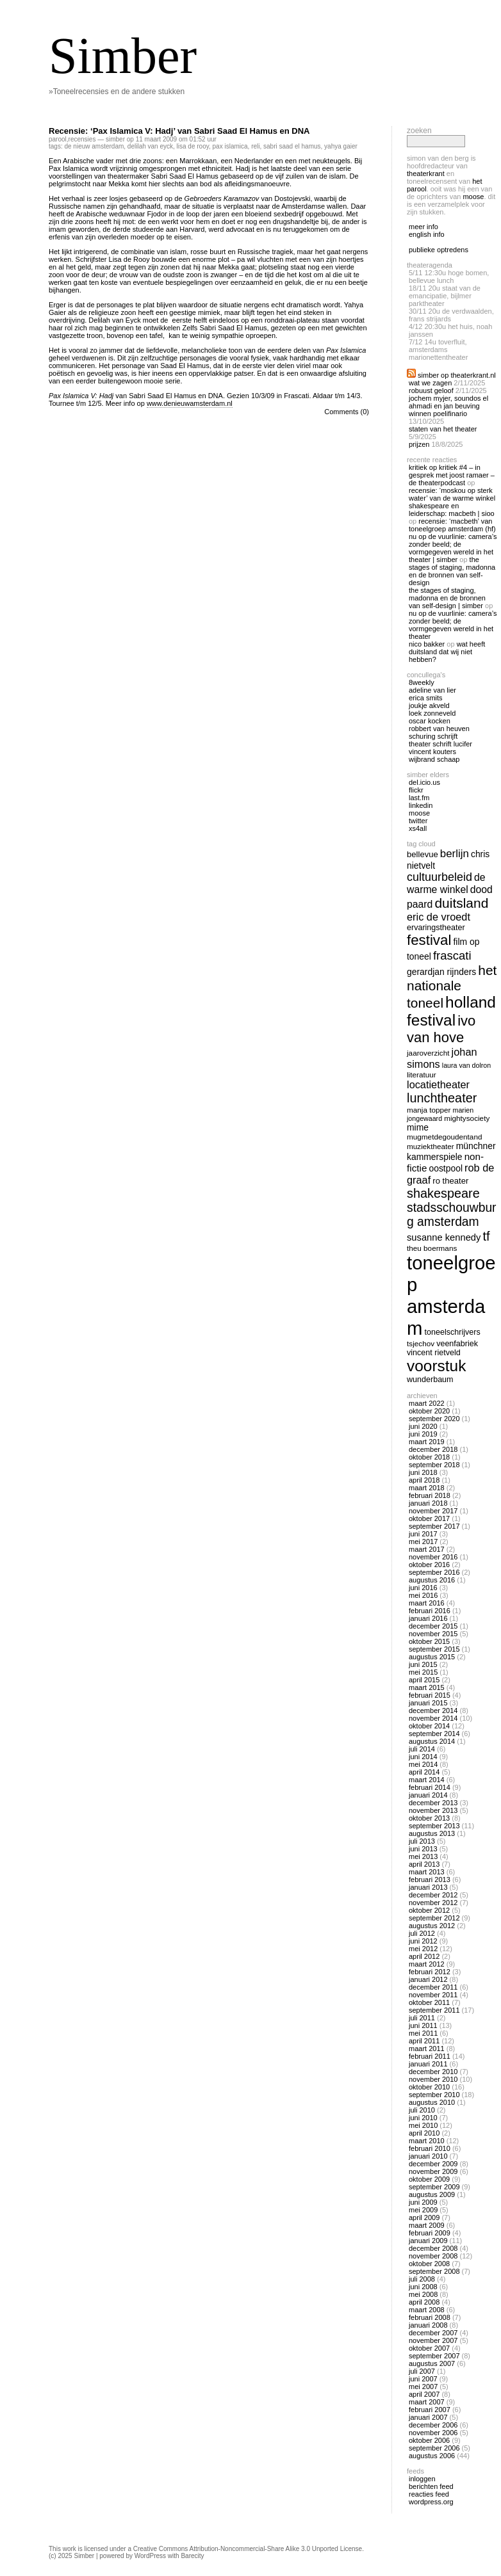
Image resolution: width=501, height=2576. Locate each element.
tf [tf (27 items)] (485, 1236)
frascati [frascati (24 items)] (452, 955)
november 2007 (433, 2340)
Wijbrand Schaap (434, 759)
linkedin (420, 805)
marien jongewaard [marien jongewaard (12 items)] (440, 1114)
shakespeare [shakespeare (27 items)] (443, 1193)
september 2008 (434, 2271)
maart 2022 (427, 1403)
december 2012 (433, 1895)
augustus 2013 (432, 1833)
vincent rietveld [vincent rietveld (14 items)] (434, 1352)
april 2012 (424, 1956)
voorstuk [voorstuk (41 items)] (436, 1365)
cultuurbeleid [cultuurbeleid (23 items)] (439, 877)
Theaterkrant (426, 173)
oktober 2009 (429, 2179)
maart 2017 (427, 1549)
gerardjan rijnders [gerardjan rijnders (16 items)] (441, 972)
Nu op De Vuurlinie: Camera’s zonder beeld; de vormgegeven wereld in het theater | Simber (453, 548)
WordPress (150, 2555)
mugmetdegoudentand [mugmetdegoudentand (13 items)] (444, 1136)
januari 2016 (428, 1618)
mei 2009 (423, 2210)
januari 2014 (428, 1795)
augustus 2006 (432, 2455)
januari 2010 (428, 2156)
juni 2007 (423, 2379)
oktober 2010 (429, 2087)
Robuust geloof (431, 390)
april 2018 (424, 1480)
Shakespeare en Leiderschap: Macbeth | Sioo (452, 509)
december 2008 (433, 2248)
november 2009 (433, 2171)
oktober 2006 (429, 2440)
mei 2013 (423, 1856)
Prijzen (419, 444)
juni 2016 (423, 1587)
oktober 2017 (429, 1518)
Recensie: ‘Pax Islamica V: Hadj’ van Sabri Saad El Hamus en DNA (179, 131)
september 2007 (434, 2356)
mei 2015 (423, 1672)
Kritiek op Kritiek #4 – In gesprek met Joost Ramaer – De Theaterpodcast (452, 475)
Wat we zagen (430, 383)
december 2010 (433, 2071)
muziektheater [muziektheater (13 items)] (430, 1146)
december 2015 (433, 1626)
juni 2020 (423, 1426)
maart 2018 (427, 1488)
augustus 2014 (432, 1741)
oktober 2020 (429, 1411)
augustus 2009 (432, 2194)
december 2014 (433, 1710)
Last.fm (419, 797)
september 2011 (434, 2010)
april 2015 (424, 1680)
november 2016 (433, 1557)
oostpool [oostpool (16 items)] (446, 1168)
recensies (82, 139)
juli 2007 (422, 2371)
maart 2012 (427, 1964)
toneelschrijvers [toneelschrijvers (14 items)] (452, 1332)
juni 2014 (423, 1756)
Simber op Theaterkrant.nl (457, 375)
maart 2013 (427, 1872)
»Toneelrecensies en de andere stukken (117, 91)
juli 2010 (422, 2110)
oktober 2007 (429, 2348)
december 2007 (433, 2333)
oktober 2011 (429, 2002)
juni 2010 (423, 2117)
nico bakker (427, 644)
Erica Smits (426, 698)
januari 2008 (428, 2325)
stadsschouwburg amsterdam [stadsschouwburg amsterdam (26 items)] (452, 1214)
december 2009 (433, 2164)
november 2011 (433, 1995)
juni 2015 (423, 1664)
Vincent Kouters (432, 751)
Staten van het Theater (443, 429)
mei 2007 (423, 2386)
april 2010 (424, 2133)
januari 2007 (428, 2417)
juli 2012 (422, 1933)
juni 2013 (423, 1849)
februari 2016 (429, 1610)
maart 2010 (427, 2141)
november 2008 (433, 2256)
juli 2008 (422, 2279)
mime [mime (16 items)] (418, 1127)
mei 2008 (423, 2294)
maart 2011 (427, 2048)
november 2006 (433, 2432)
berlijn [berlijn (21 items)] (454, 854)
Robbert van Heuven (439, 728)
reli (255, 146)
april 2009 (424, 2217)
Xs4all (418, 828)
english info (427, 234)
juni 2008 (423, 2286)
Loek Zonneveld (432, 713)
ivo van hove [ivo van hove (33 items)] (441, 1029)
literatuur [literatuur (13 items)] (421, 1074)
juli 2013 (422, 1841)
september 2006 (434, 2448)
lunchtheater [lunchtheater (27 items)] (442, 1098)
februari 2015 (429, 1695)
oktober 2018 (429, 1457)
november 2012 (433, 1902)
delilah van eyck (150, 146)
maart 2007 (427, 2402)
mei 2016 (423, 1595)
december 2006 (433, 2425)
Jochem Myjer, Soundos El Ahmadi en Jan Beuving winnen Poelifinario (448, 405)
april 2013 (424, 1864)
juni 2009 (423, 2202)
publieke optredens (438, 250)
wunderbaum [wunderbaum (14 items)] (430, 1379)
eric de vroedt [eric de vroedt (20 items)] (438, 916)
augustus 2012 (432, 1925)
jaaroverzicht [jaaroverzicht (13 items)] (428, 1053)
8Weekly (421, 682)
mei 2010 (423, 2125)
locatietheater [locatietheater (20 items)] (438, 1084)
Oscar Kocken (429, 721)
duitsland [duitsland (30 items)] (461, 903)
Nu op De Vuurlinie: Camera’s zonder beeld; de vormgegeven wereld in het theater (453, 624)
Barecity (192, 2555)
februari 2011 (429, 2056)
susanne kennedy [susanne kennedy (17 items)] (443, 1237)
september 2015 (434, 1649)
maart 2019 (427, 1441)
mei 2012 (423, 1948)
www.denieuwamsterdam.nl (190, 403)
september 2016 (434, 1572)
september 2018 (434, 1465)
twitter (418, 821)
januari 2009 (428, 2240)
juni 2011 (423, 2025)
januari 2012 (428, 1979)
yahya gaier (340, 146)
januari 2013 (428, 1887)
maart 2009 (427, 2225)
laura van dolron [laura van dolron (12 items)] (466, 1065)
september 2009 (434, 2187)
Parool (58, 139)
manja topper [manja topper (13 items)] (429, 1110)
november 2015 (433, 1634)
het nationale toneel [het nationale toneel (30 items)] (452, 986)
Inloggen (422, 2479)
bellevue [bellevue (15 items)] (422, 854)
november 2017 (433, 1511)
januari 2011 (428, 2064)
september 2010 (434, 2094)
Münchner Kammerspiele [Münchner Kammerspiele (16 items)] (451, 1151)
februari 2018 (429, 1495)
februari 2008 (429, 2317)
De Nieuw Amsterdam (94, 146)
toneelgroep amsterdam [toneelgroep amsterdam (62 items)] (451, 1295)
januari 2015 (428, 1703)
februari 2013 (429, 1879)
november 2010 (433, 2079)
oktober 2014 (429, 1726)
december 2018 (433, 1449)
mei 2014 (423, 1764)
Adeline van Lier (432, 690)
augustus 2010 (432, 2102)
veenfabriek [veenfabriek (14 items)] (457, 1343)
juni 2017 (423, 1534)
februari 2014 (429, 1787)
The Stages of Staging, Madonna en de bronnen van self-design (452, 571)
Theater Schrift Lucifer (440, 744)
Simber (123, 56)
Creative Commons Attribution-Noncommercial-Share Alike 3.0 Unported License (247, 2548)
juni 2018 (423, 1472)
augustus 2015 (432, 1657)
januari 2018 (428, 1503)
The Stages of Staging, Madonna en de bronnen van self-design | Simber (447, 597)
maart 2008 (427, 2310)
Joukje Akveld (429, 705)
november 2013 (433, 1810)
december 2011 (433, 1987)
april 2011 (424, 2041)
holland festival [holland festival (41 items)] (451, 1011)
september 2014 (434, 1733)
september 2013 (434, 1826)
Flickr (416, 790)
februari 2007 (429, 2409)
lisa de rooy (193, 146)
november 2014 (433, 1718)
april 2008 (424, 2302)
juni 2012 (423, 1941)
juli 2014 (422, 1749)
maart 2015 (427, 1687)
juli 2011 (422, 2018)
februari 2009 (429, 2233)
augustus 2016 (432, 1580)
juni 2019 (423, 1434)
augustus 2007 (432, 2363)
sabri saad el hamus (292, 146)
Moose (473, 196)
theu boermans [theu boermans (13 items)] (432, 1248)
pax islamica (230, 146)
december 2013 (433, 1803)
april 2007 (424, 2394)
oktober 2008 (429, 2263)
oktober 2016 (429, 1564)
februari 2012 (429, 1972)
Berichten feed (431, 2486)
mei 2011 (423, 2033)
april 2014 (424, 1772)
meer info (423, 226)
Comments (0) (346, 411)
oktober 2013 (429, 1818)
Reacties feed (429, 2494)
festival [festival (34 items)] (429, 940)
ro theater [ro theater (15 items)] (450, 1181)
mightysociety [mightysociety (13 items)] (466, 1118)
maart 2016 (427, 1603)
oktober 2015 (429, 1641)
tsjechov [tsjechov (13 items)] (420, 1343)
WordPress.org (431, 2502)
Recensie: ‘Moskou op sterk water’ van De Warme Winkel (452, 494)
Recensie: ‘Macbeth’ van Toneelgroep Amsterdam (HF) (452, 525)
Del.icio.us (424, 782)
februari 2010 (429, 2148)
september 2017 (434, 1526)
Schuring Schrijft (433, 736)
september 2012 (434, 1918)
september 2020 (434, 1418)
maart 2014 (427, 1779)
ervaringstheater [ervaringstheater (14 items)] (436, 927)
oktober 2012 (429, 1910)
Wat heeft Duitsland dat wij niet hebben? (447, 651)
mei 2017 (423, 1541)
